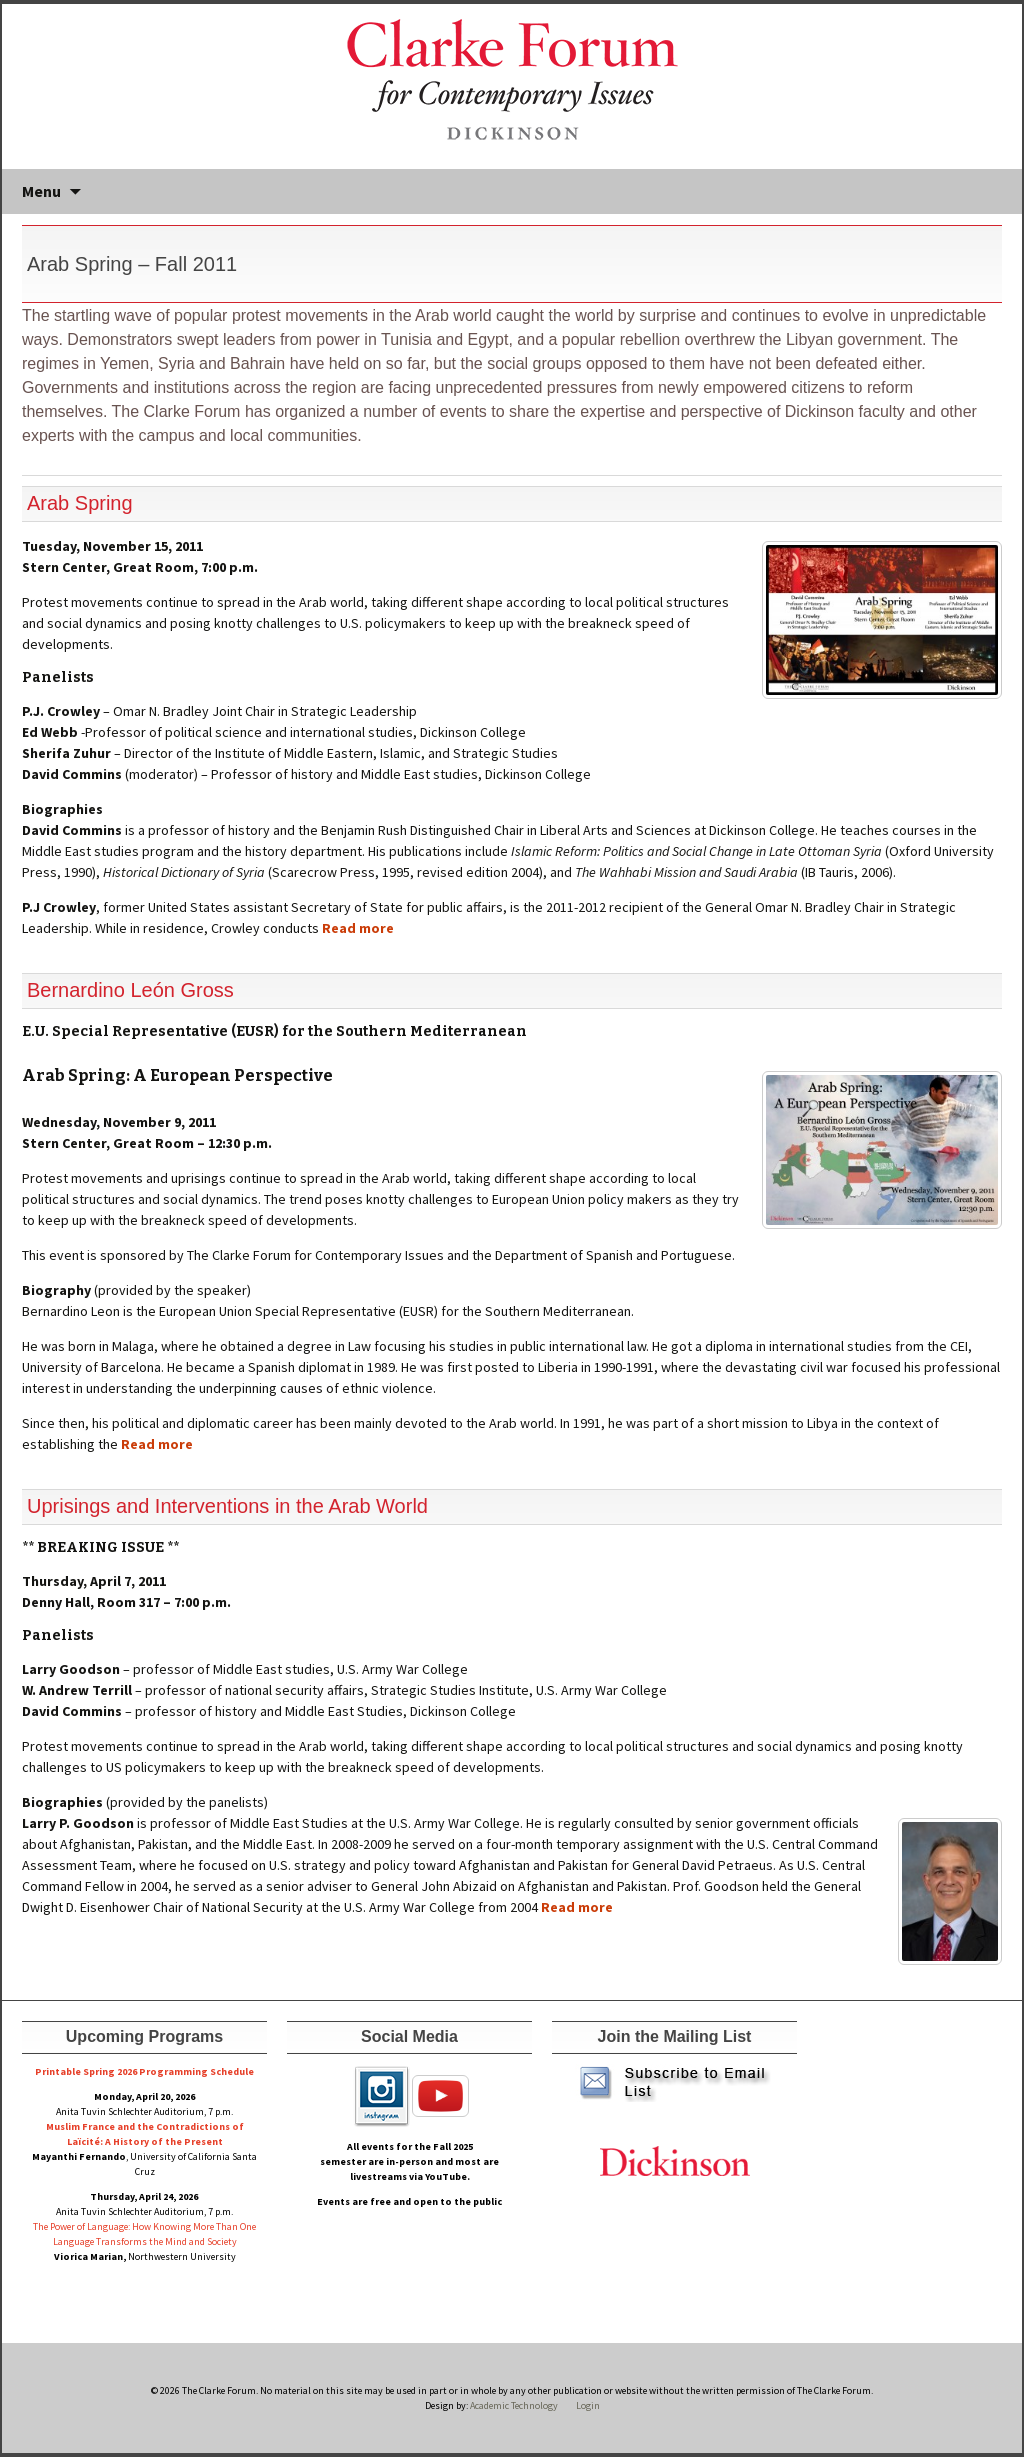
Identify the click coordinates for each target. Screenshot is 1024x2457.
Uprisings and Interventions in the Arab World (227, 1506)
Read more (358, 928)
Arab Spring (80, 503)
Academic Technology (513, 2405)
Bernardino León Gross (130, 990)
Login (588, 2405)
